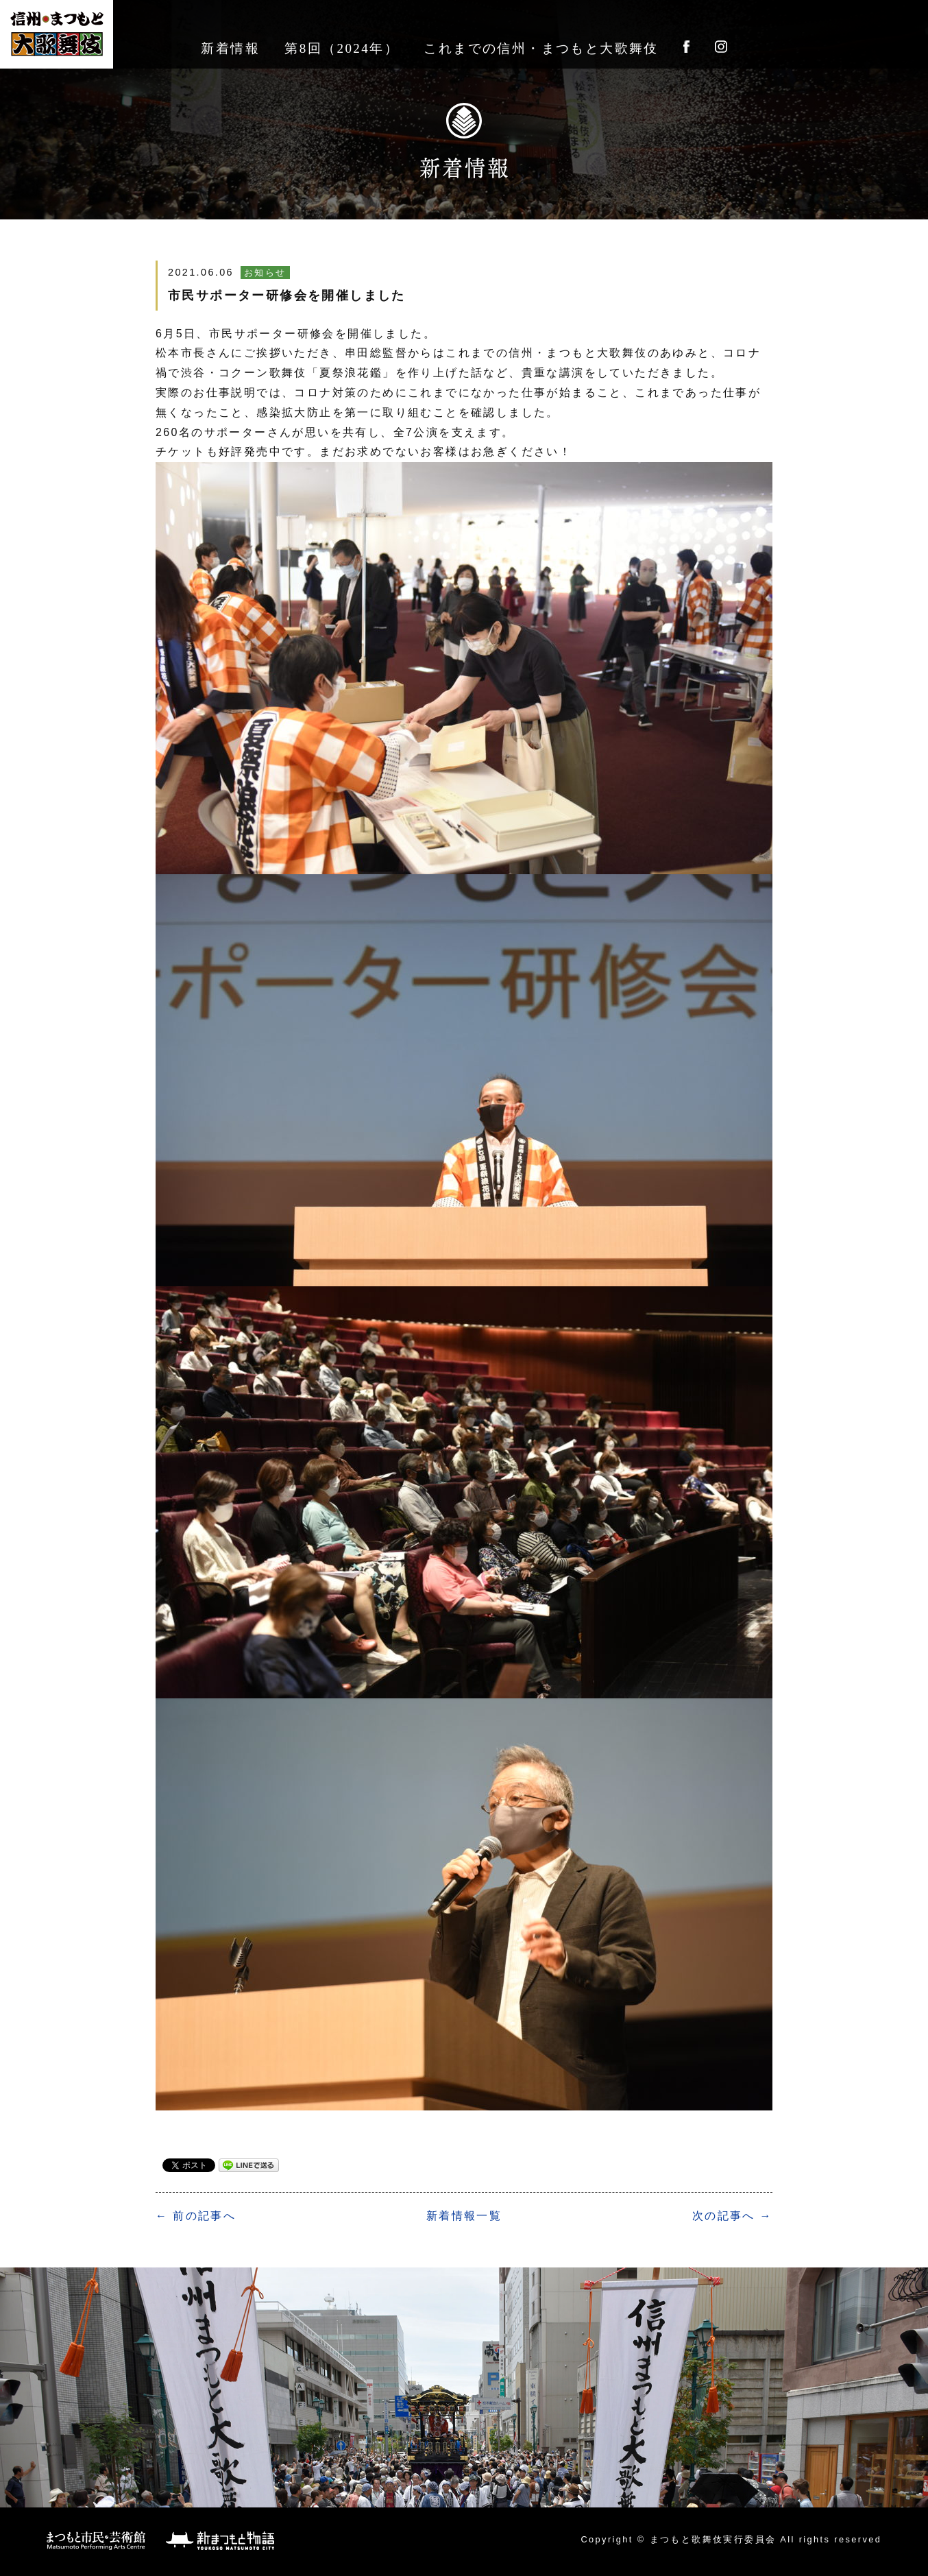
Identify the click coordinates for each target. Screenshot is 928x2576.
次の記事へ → (732, 2216)
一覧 (464, 2216)
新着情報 (230, 48)
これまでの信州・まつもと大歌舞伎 (541, 48)
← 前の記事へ (196, 2216)
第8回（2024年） (341, 48)
